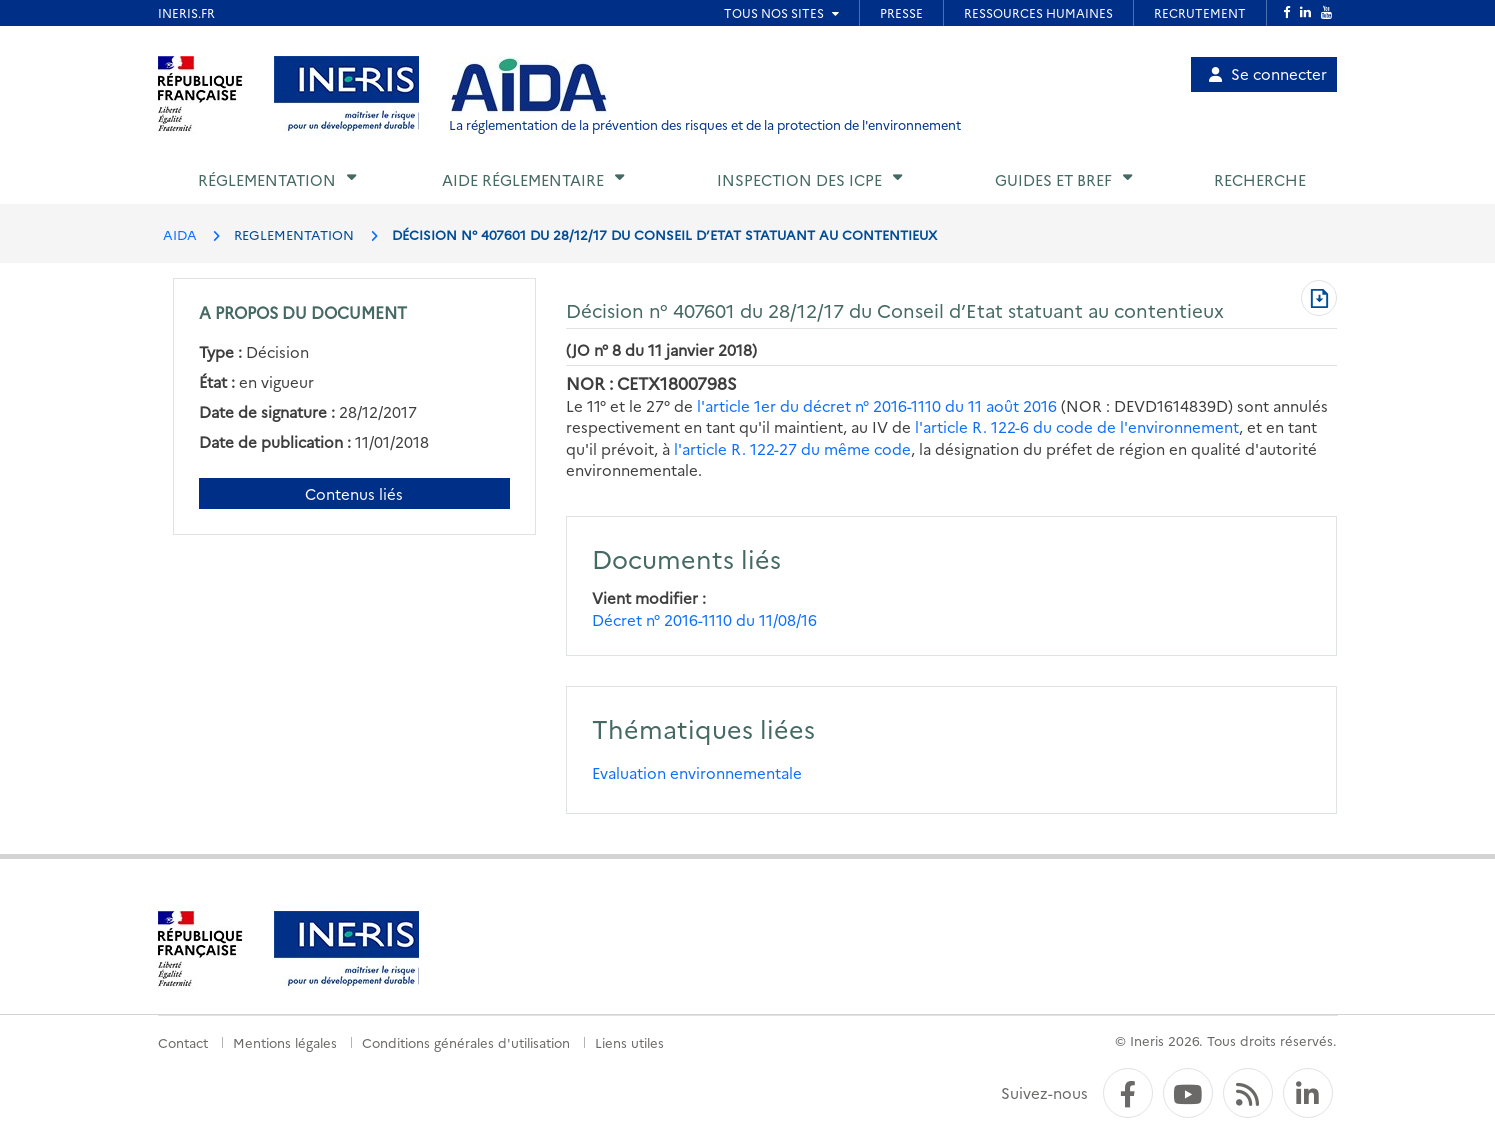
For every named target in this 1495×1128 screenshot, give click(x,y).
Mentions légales (285, 1042)
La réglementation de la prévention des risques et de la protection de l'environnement (705, 124)
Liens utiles (629, 1042)
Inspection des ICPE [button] (799, 179)
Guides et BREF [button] (1053, 179)
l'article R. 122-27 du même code (792, 448)
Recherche (1260, 179)
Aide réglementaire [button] (523, 179)
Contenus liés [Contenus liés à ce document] (354, 493)
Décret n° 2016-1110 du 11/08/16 (704, 619)
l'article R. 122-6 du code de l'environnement (1077, 426)
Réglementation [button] (267, 179)
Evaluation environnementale (697, 772)
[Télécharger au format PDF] (1319, 300)
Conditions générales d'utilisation (466, 1042)
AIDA (180, 234)
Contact (183, 1042)
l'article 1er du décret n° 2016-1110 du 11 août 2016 (877, 405)
